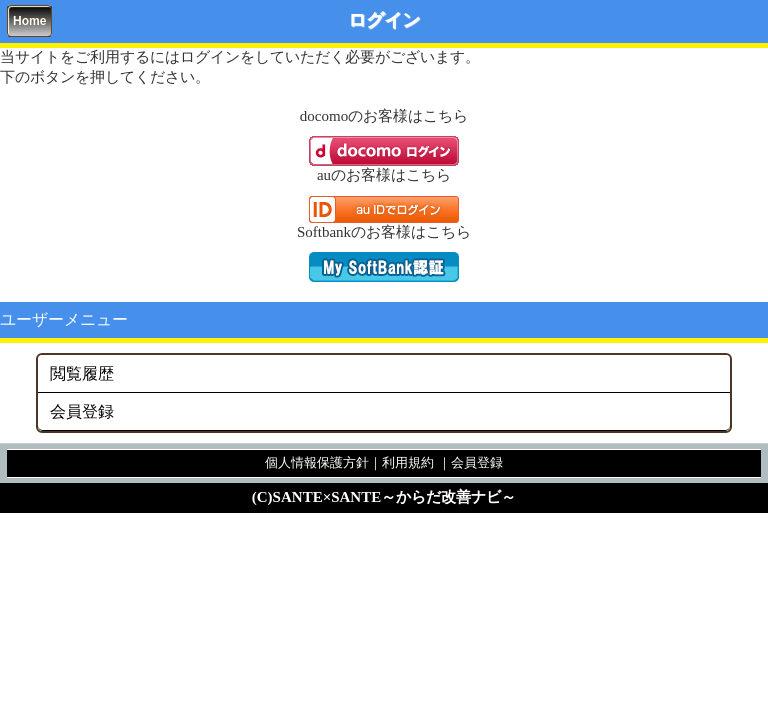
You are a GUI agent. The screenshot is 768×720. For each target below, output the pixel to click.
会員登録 (82, 411)
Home (29, 21)
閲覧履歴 (82, 373)
